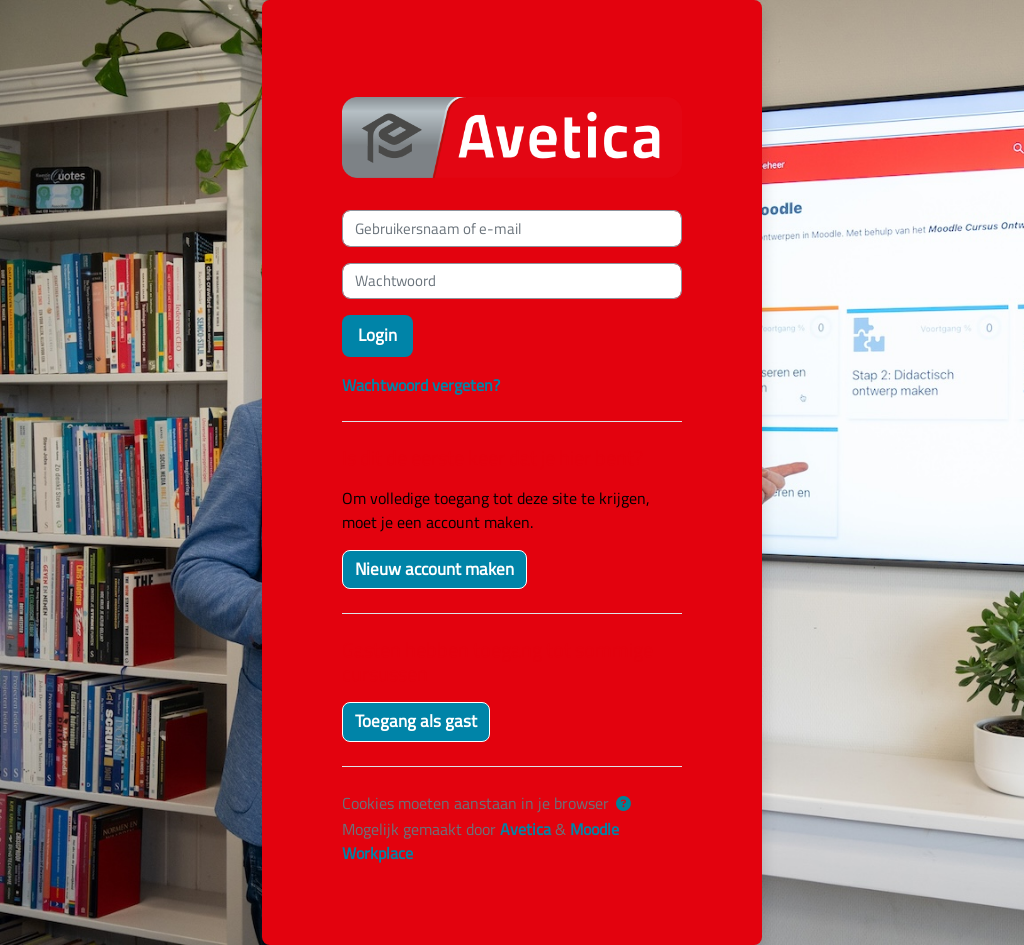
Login (377, 335)
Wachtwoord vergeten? (421, 385)
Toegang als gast (416, 721)
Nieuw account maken (434, 569)
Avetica (525, 829)
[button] (623, 804)
